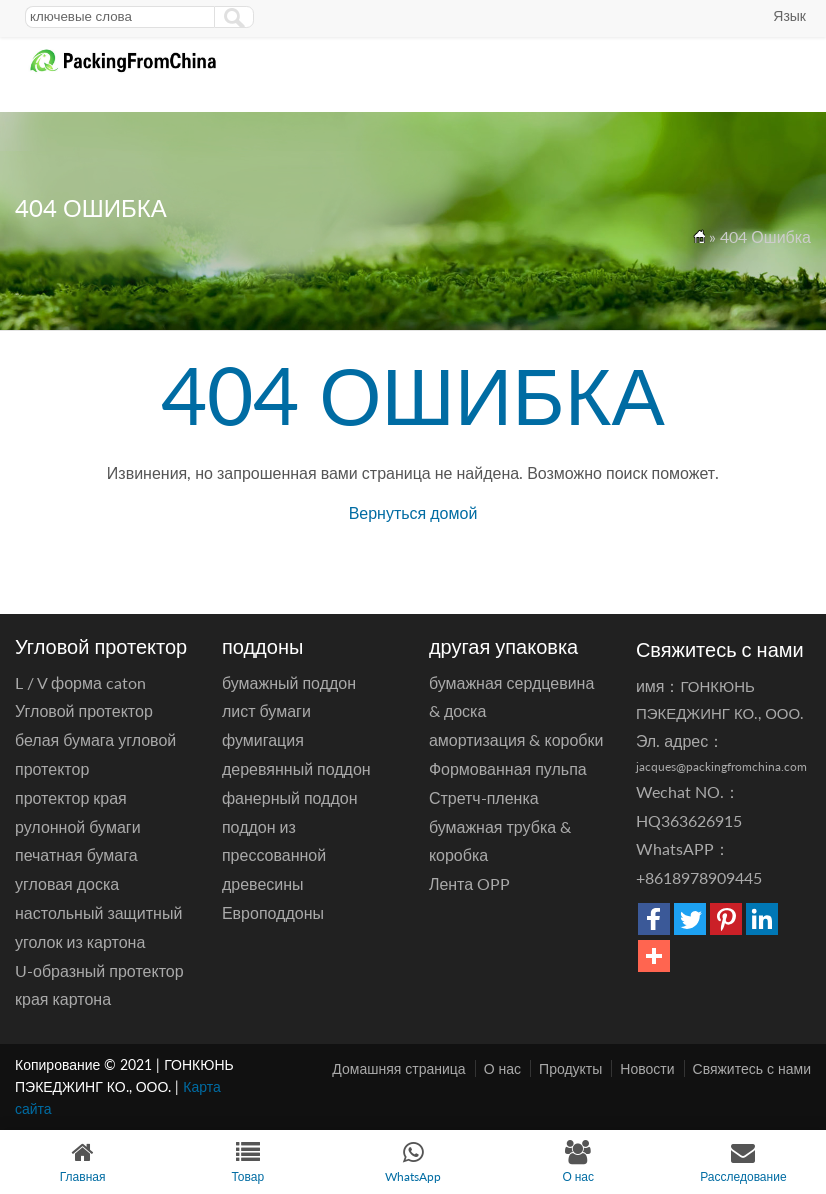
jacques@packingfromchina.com (721, 766)
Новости (647, 1068)
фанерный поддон (290, 797)
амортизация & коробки (516, 739)
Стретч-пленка (484, 797)
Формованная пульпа (508, 768)
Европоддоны (273, 912)
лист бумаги (266, 710)
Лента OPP (469, 883)
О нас (502, 1068)
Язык (789, 15)
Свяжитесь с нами (752, 1068)
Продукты (570, 1068)
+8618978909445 (699, 877)
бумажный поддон (289, 682)
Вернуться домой (413, 512)
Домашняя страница (398, 1068)
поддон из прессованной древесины (274, 855)
